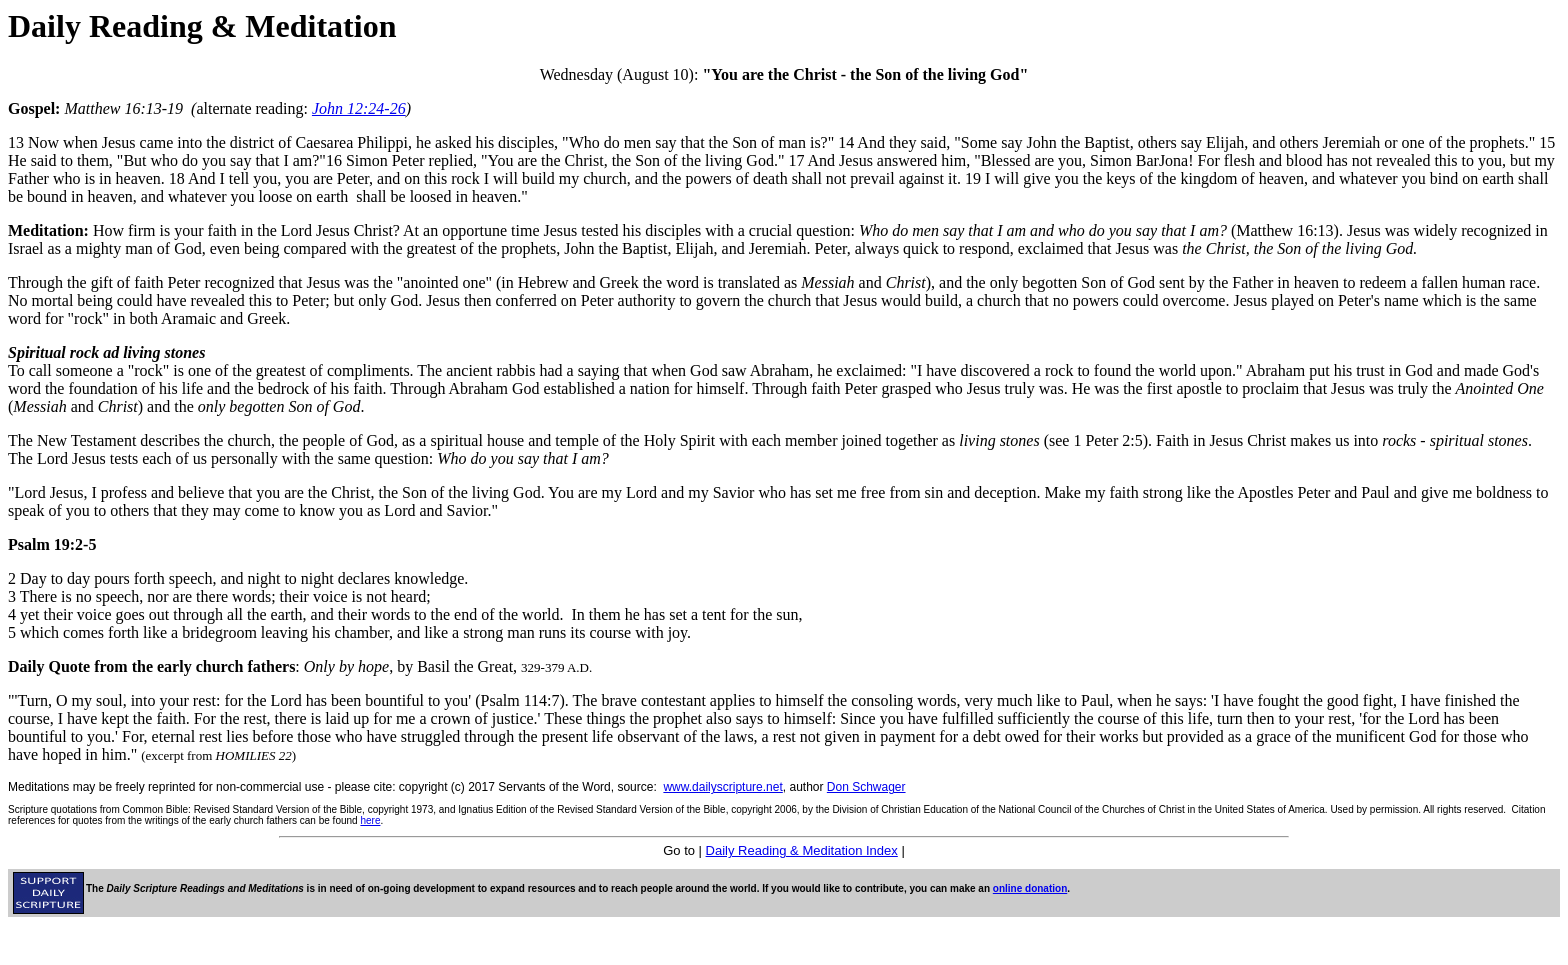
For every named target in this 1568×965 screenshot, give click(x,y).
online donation (1030, 888)
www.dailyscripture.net (722, 787)
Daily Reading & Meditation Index (802, 850)
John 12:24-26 (359, 108)
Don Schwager (866, 787)
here (370, 820)
